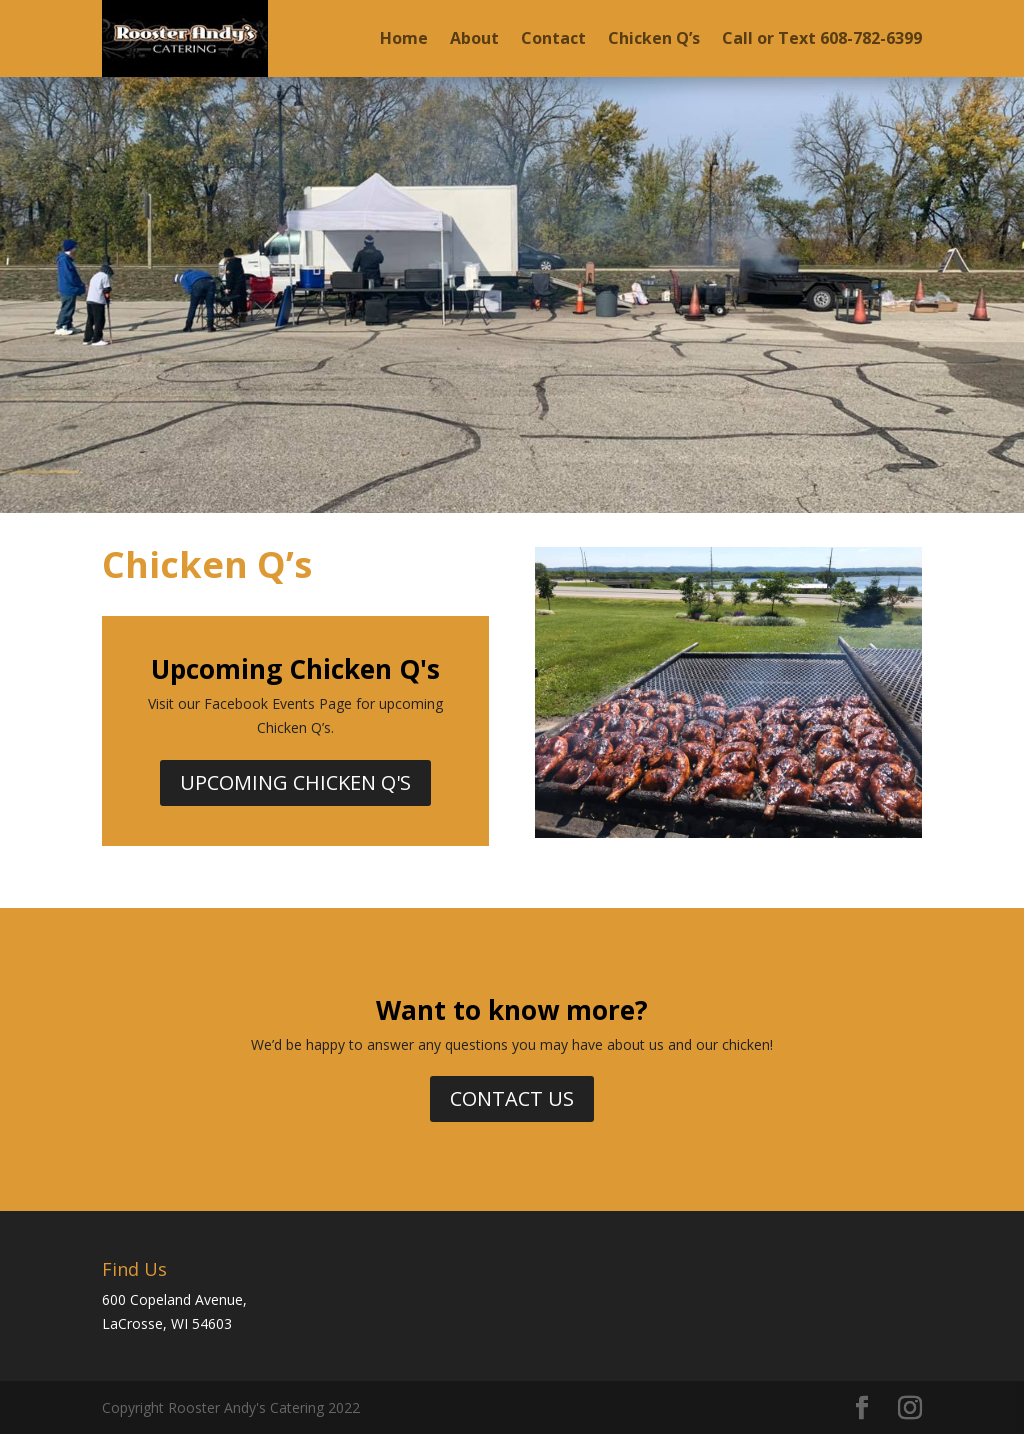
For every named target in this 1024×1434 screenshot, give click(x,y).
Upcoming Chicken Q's (295, 782)
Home (404, 38)
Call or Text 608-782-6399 (822, 38)
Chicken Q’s (654, 38)
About (474, 38)
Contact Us (512, 1098)
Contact (553, 38)
